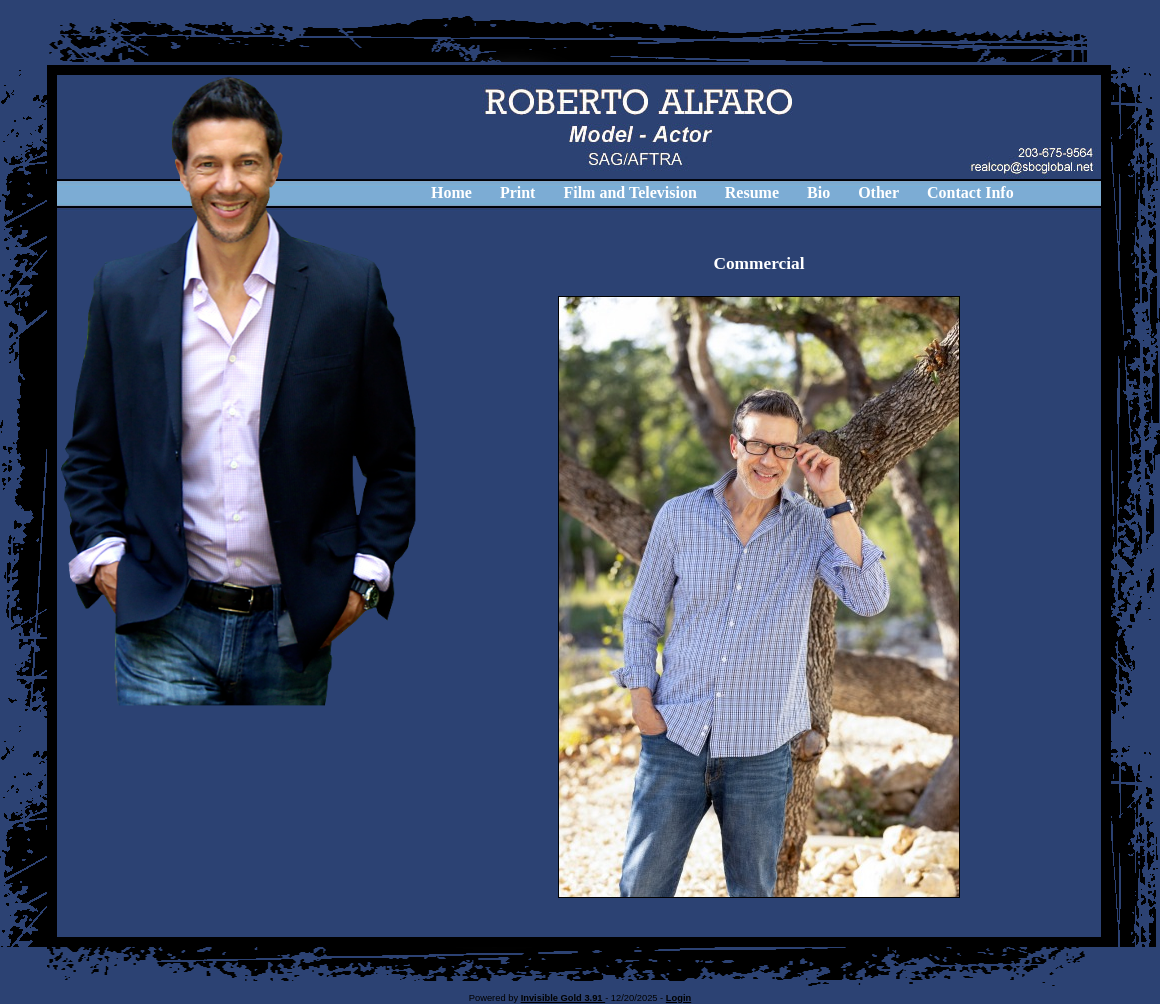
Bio (818, 192)
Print (518, 192)
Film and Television (629, 192)
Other (878, 192)
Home (451, 192)
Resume (752, 192)
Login (678, 998)
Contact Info (970, 192)
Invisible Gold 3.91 (563, 998)
